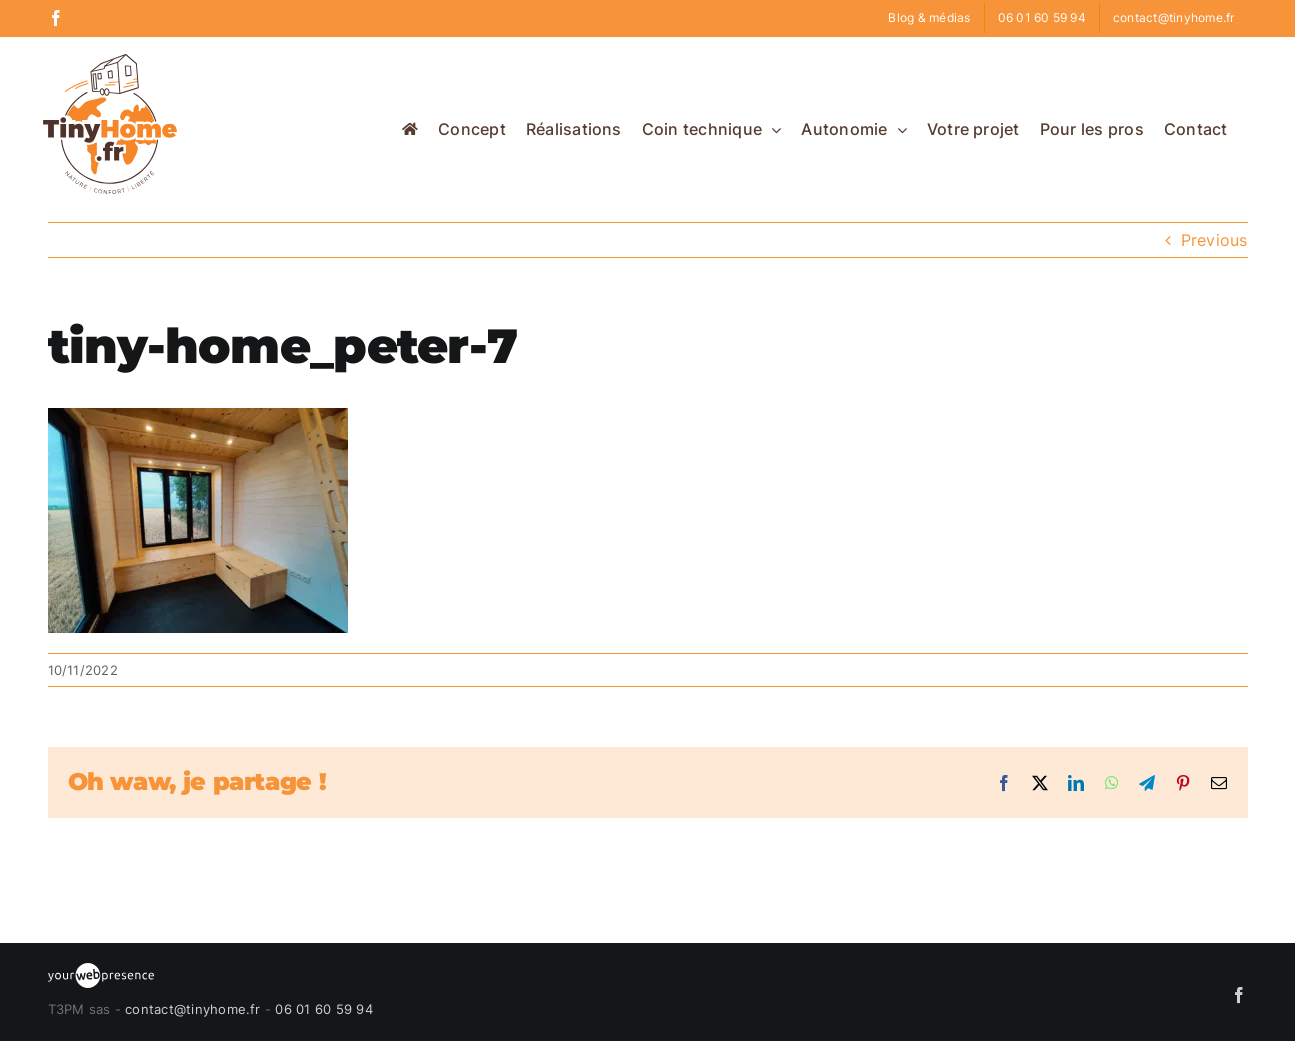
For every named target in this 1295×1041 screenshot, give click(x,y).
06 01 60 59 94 (323, 1009)
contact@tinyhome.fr (193, 1009)
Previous (1214, 240)
